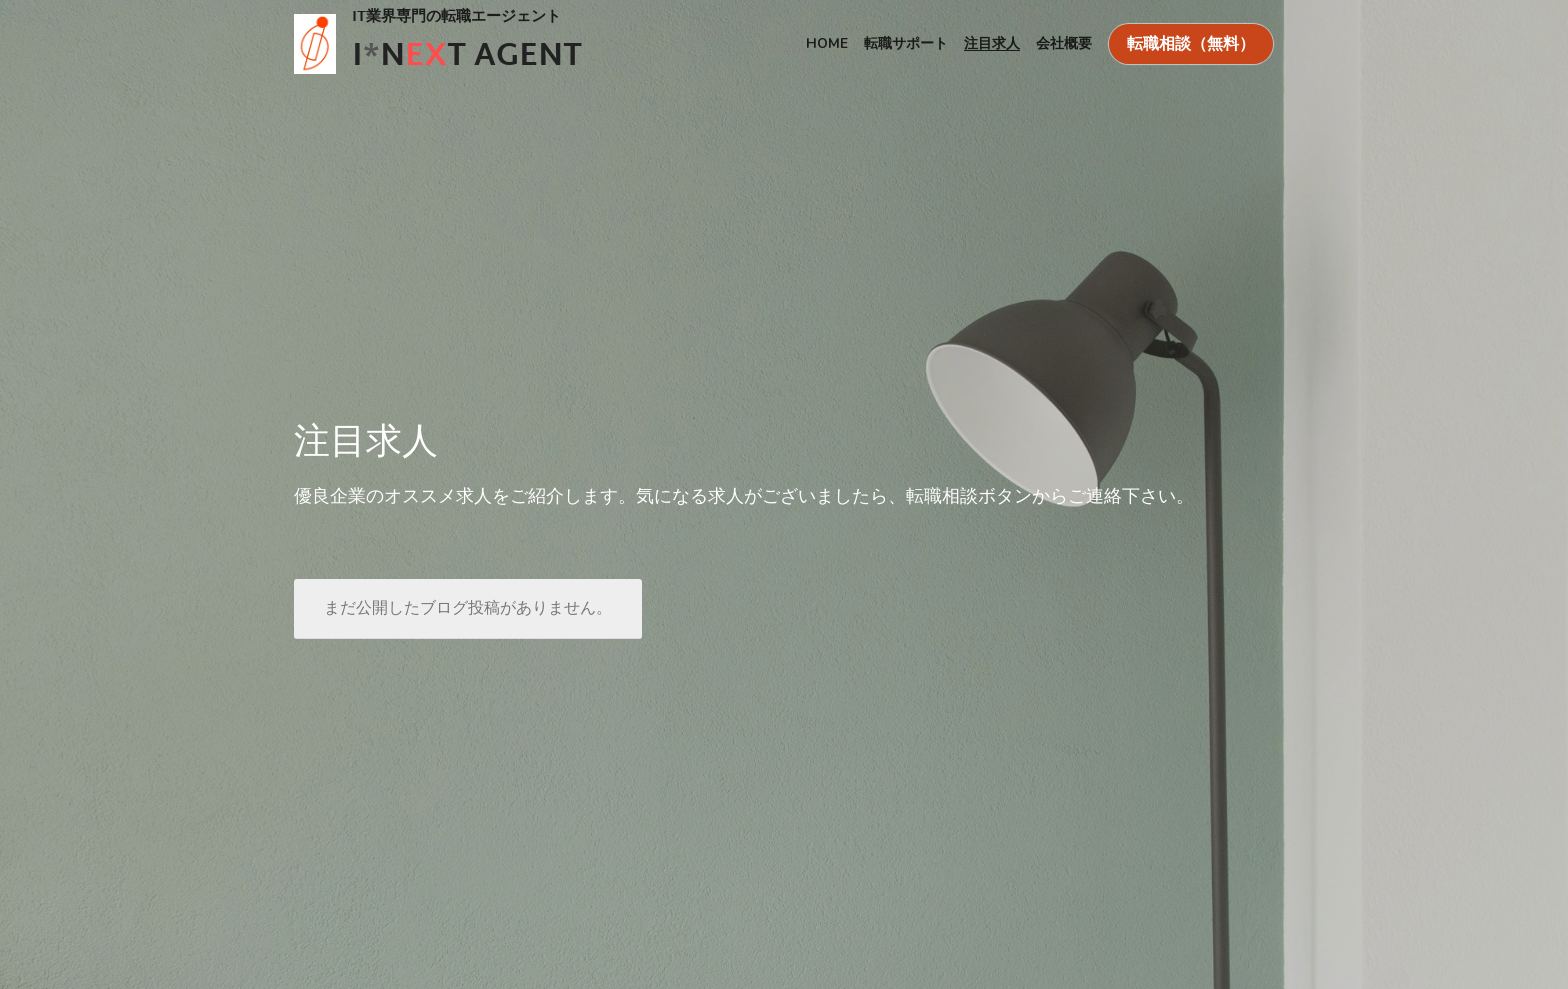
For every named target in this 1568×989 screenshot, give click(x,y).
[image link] (315, 41)
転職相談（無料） (1191, 44)
